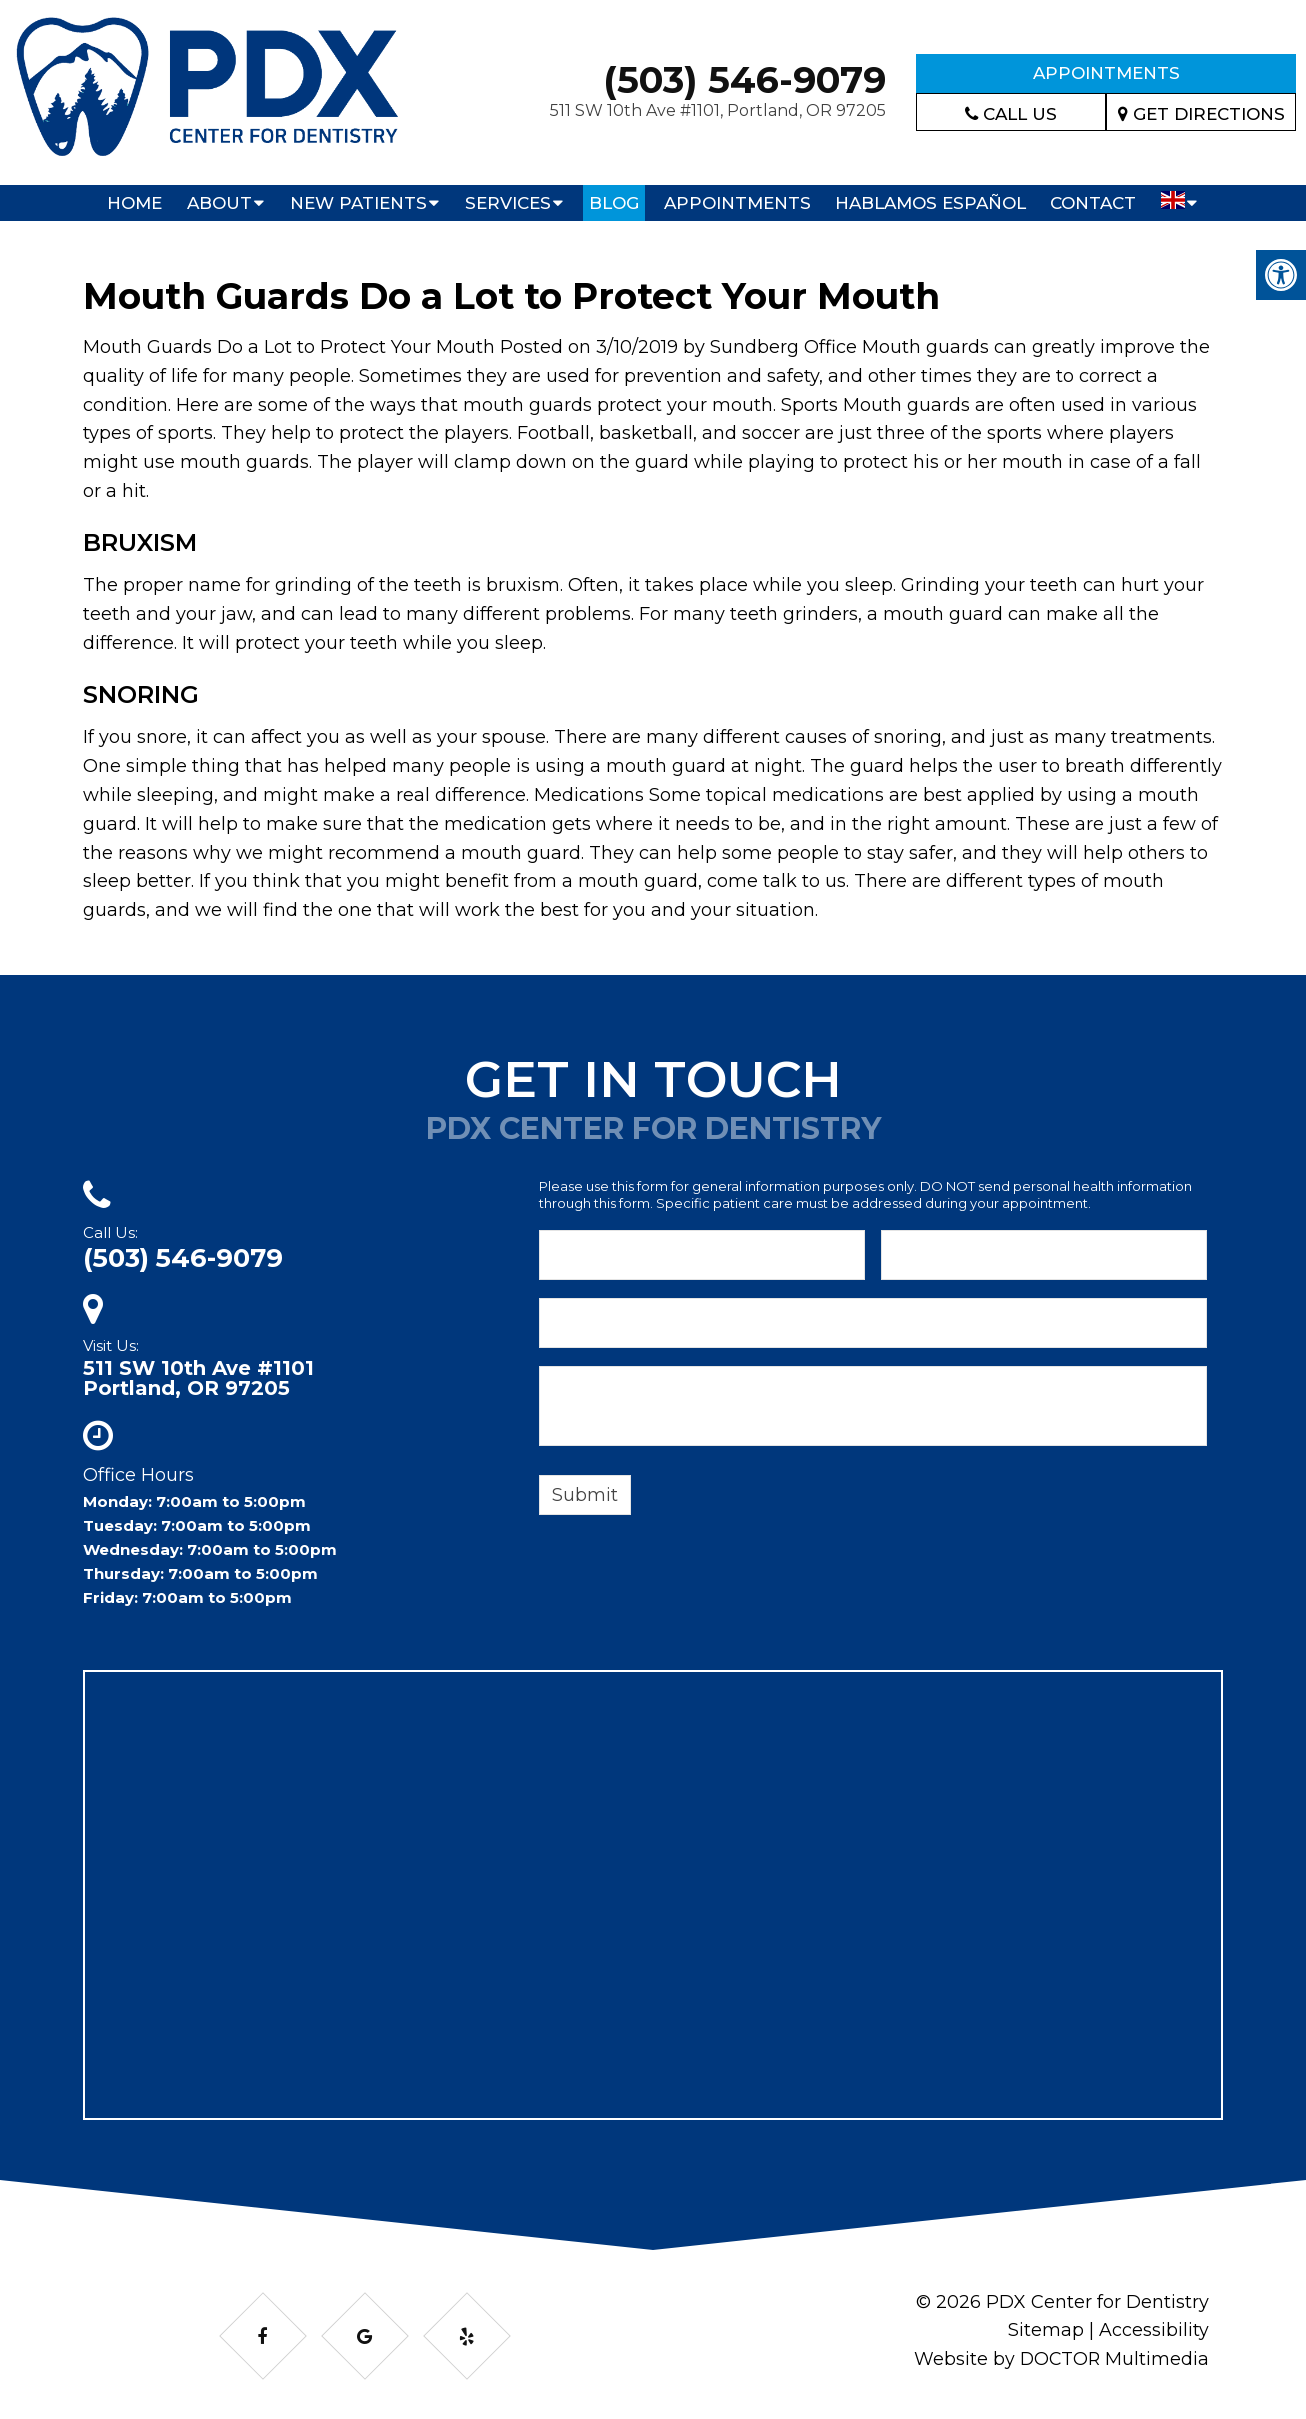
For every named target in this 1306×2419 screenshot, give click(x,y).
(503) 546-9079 (744, 79)
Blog (614, 203)
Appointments (1106, 73)
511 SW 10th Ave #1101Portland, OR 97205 (198, 1378)
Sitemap (1046, 2330)
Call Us (1011, 114)
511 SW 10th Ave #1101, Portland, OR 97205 (718, 110)
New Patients (358, 203)
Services (508, 203)
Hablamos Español (930, 203)
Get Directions (1201, 114)
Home (134, 203)
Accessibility (1154, 2330)
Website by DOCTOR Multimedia (1060, 2359)
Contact (1093, 203)
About (219, 203)
